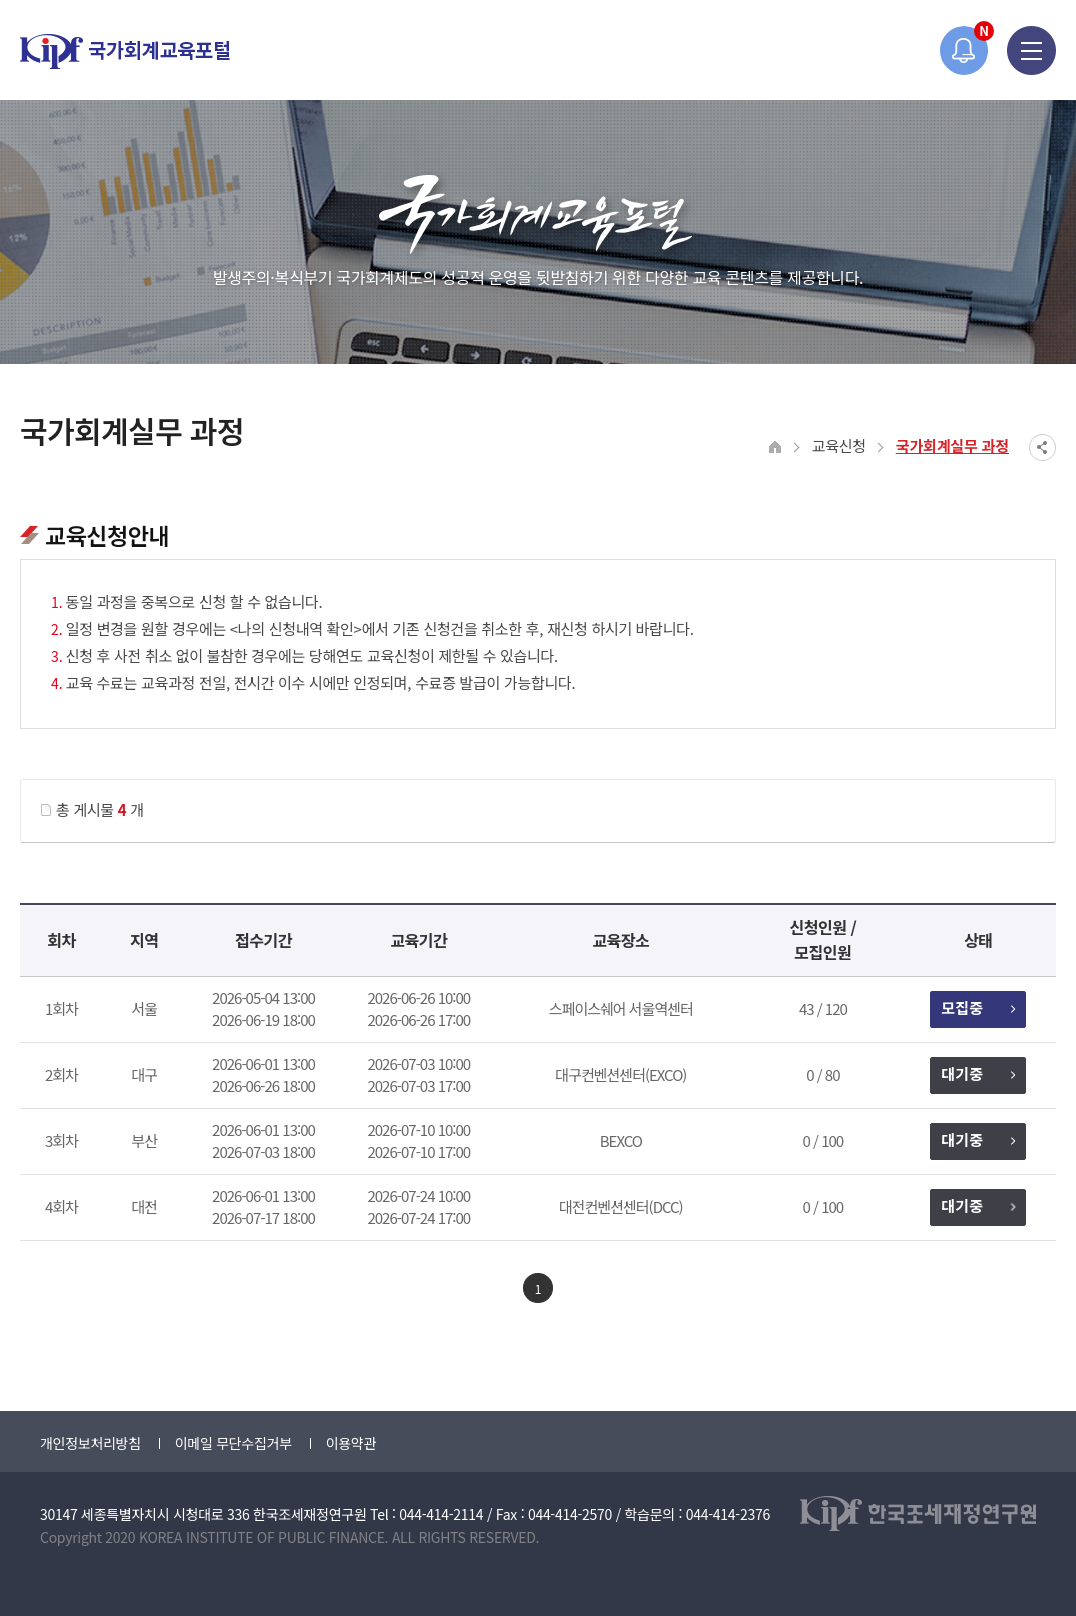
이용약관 (351, 1443)
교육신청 (839, 445)
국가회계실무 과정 (952, 445)
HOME (775, 447)
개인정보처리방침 (90, 1443)
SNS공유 (1042, 447)
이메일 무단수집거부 (233, 1443)
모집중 (977, 1007)
